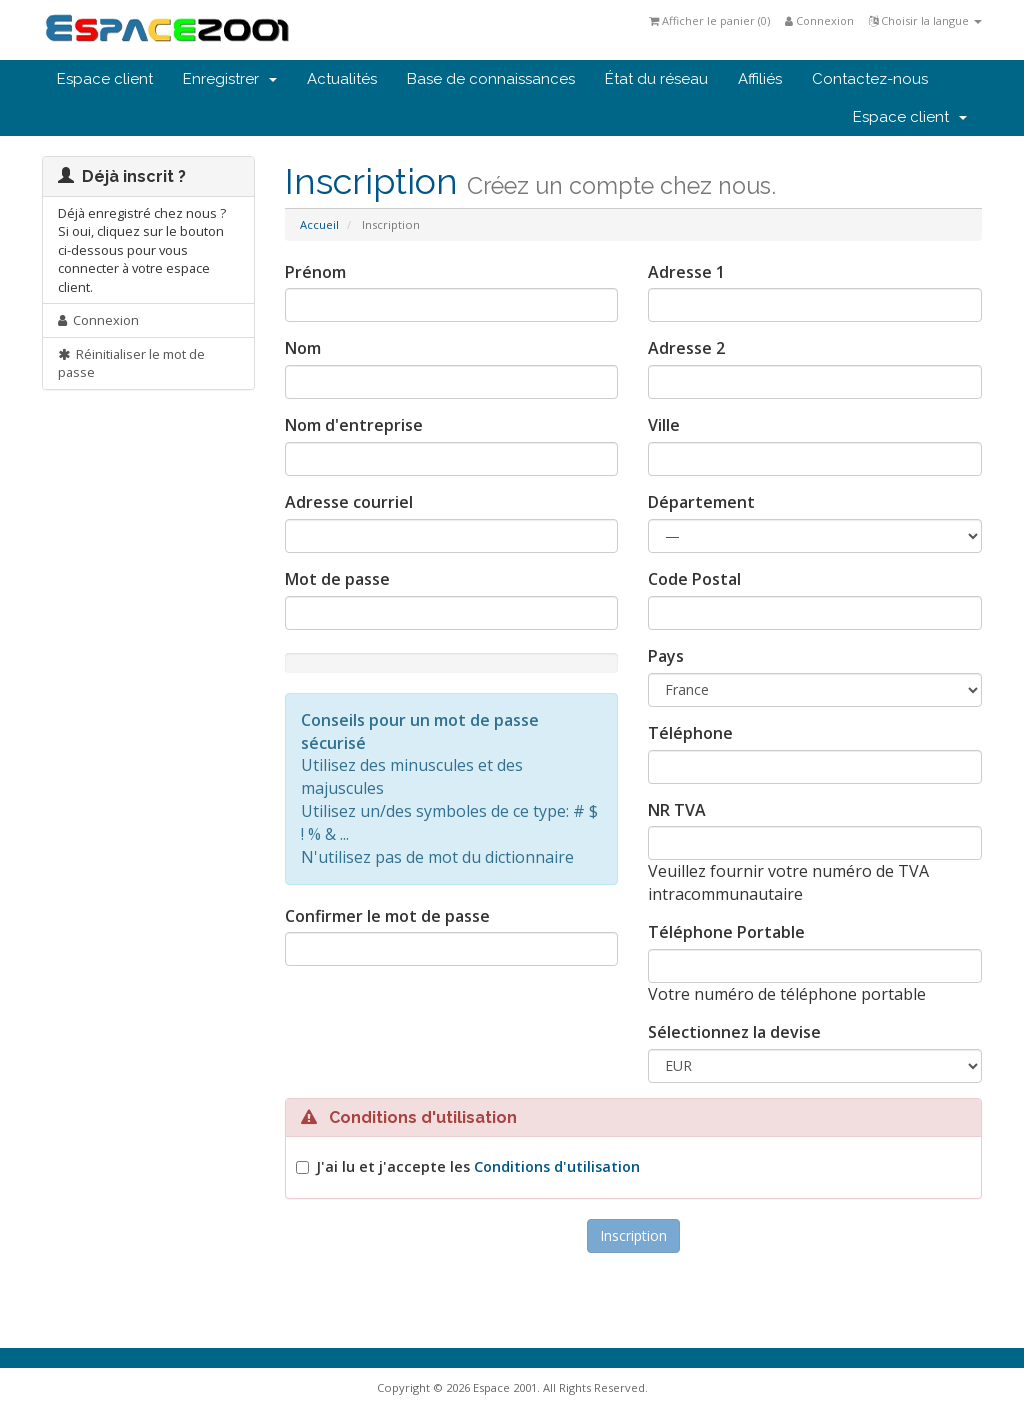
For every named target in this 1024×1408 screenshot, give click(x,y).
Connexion (819, 20)
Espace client (105, 79)
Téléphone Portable (726, 932)
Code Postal (694, 579)
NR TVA (677, 810)
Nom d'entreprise (354, 425)
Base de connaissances (491, 79)
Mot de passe (337, 579)
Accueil (319, 224)
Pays (666, 656)
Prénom (315, 272)
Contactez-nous (870, 79)
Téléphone (690, 733)
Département (701, 502)
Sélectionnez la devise (734, 1032)
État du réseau (656, 79)
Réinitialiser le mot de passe (131, 363)
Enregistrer (230, 79)
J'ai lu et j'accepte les (478, 1166)
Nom (303, 348)
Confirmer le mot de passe (387, 916)
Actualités (342, 79)
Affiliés (760, 79)
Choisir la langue (925, 20)
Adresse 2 (686, 348)
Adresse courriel (349, 502)
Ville (664, 425)
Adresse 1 (686, 272)
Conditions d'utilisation (557, 1166)
